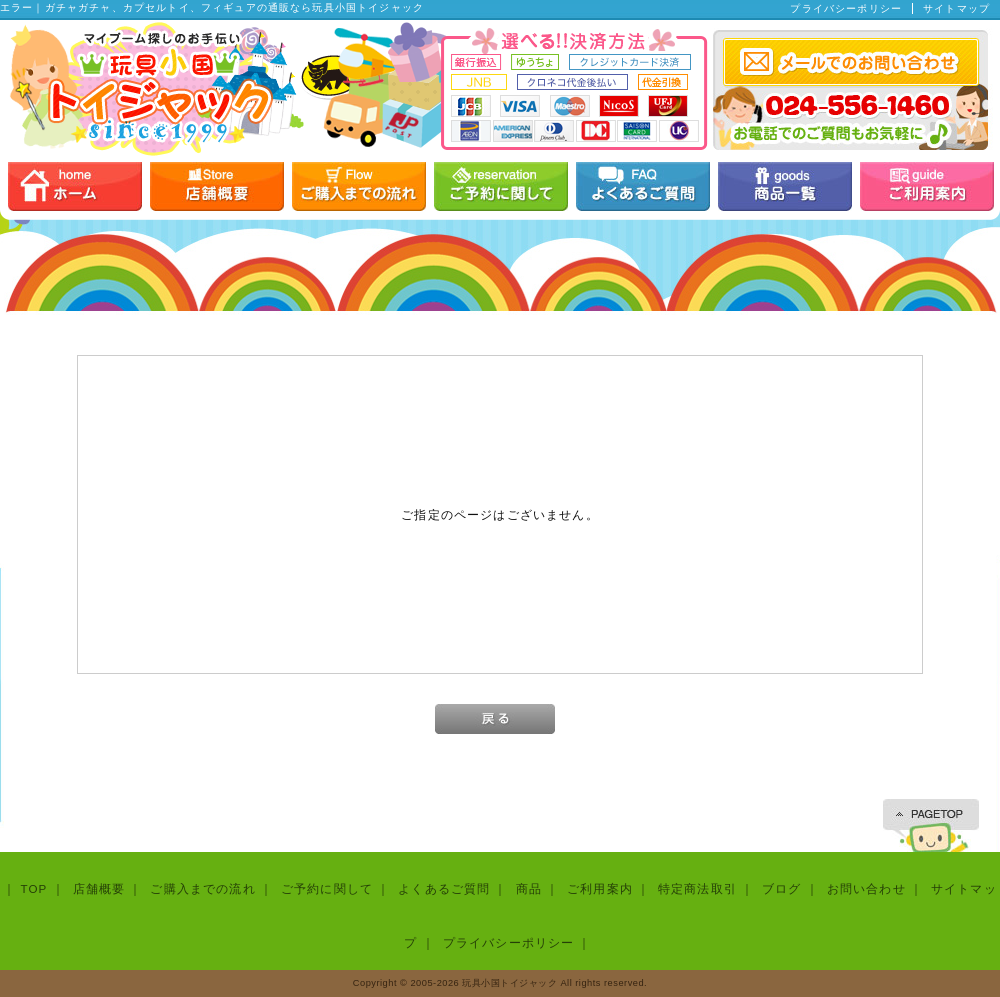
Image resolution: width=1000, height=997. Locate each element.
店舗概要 (99, 888)
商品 (529, 888)
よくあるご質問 (444, 888)
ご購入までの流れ (202, 888)
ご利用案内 (600, 888)
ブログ (781, 888)
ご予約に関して (327, 888)
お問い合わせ (866, 888)
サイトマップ (956, 8)
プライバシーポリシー (846, 8)
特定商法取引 (697, 888)
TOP (33, 888)
